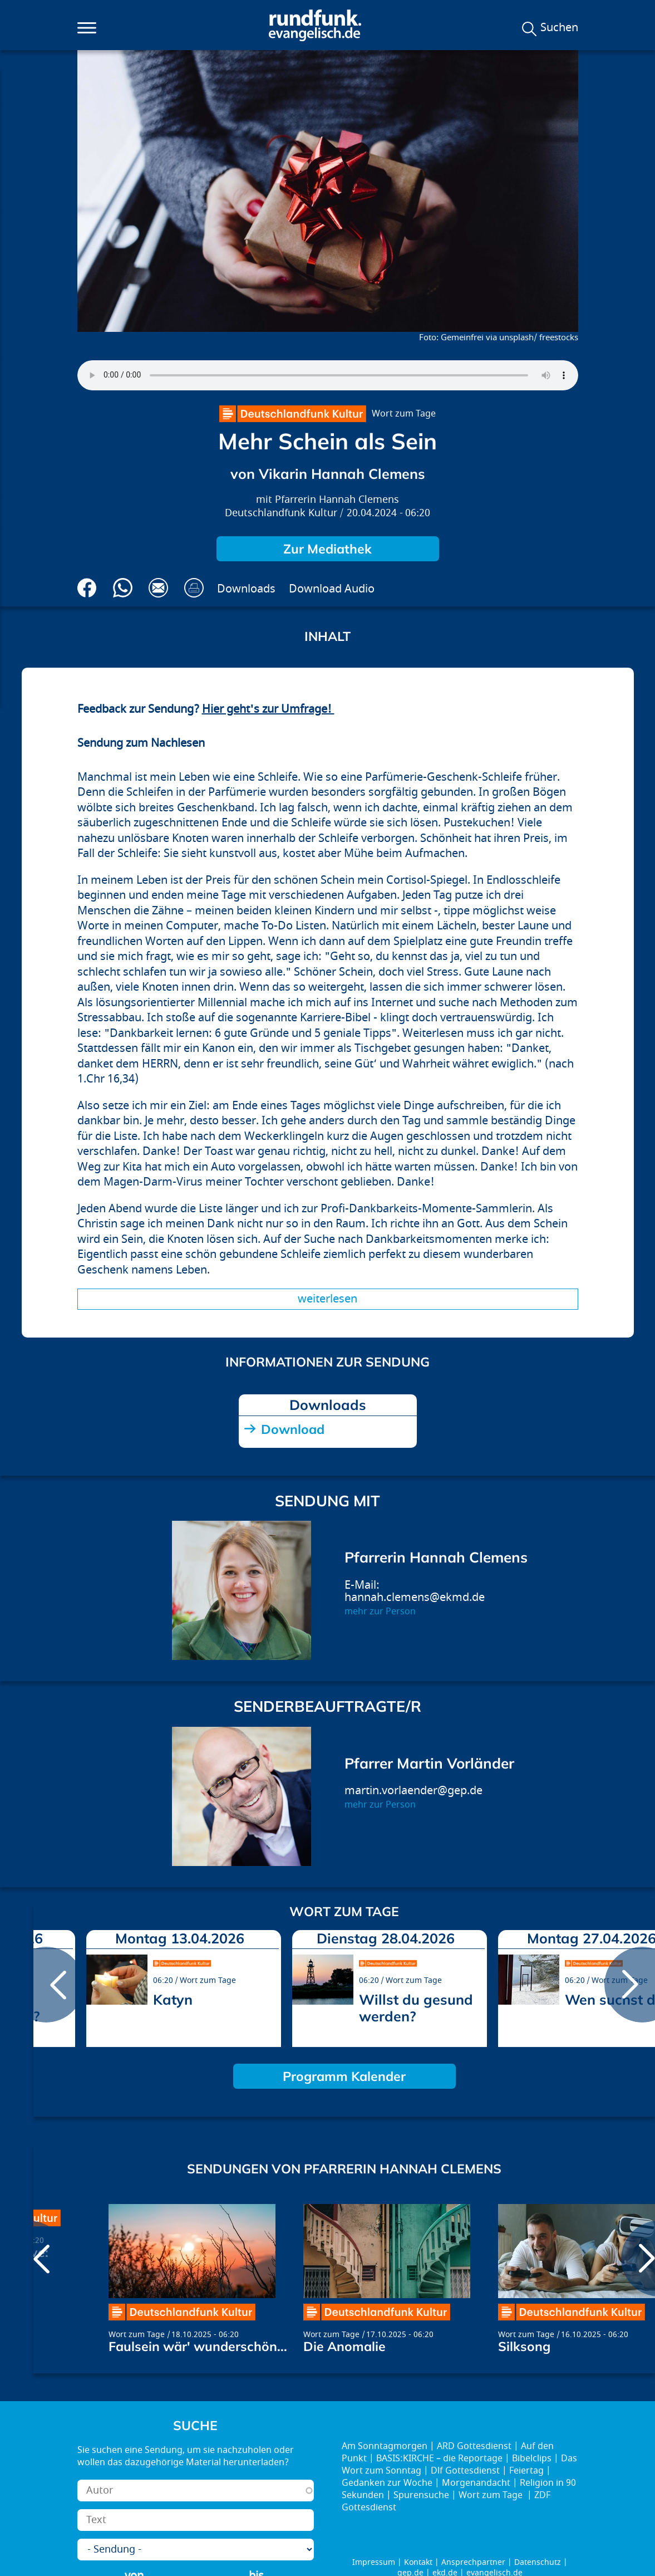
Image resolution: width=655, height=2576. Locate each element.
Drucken (194, 588)
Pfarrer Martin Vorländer (429, 1763)
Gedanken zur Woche (387, 2483)
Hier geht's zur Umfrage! (268, 709)
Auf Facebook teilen (87, 588)
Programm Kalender (344, 2076)
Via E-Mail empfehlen (158, 588)
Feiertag (526, 2470)
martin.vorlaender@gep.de (413, 1790)
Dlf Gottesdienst (465, 2470)
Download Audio (332, 589)
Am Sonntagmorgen (384, 2446)
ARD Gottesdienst (474, 2446)
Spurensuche (421, 2495)
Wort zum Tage (404, 413)
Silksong (524, 2346)
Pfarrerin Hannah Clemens (337, 500)
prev (46, 1984)
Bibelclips (531, 2458)
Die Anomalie (344, 2346)
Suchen (559, 28)
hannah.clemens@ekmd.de (414, 1597)
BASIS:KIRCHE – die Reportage (439, 2458)
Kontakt (418, 2562)
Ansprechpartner (473, 2562)
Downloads (246, 589)
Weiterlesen (327, 1299)
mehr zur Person (380, 1611)
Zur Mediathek (327, 549)
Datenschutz (537, 2562)
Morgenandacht (476, 2483)
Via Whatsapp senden (122, 588)
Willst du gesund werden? (416, 2008)
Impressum (373, 2562)
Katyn (173, 1999)
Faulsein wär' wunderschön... (198, 2346)
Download (292, 1429)
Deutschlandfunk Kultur (281, 513)
